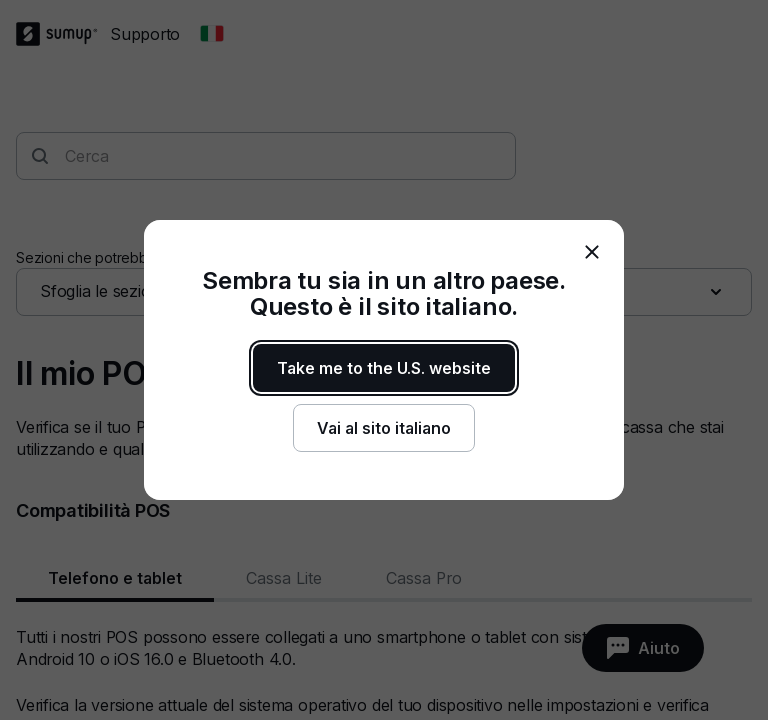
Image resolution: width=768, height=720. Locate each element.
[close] (592, 252)
